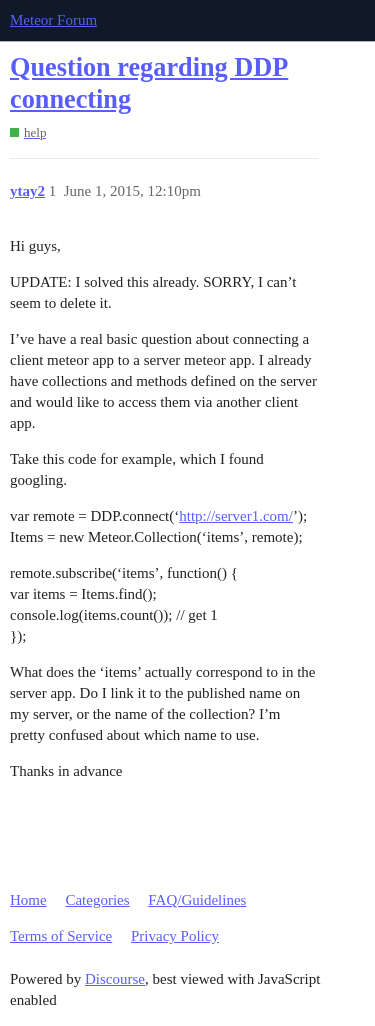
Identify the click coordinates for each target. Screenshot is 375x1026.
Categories (97, 900)
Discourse (115, 979)
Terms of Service (61, 936)
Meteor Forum (53, 20)
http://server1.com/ (236, 516)
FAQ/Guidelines (197, 900)
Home (28, 900)
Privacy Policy (175, 936)
